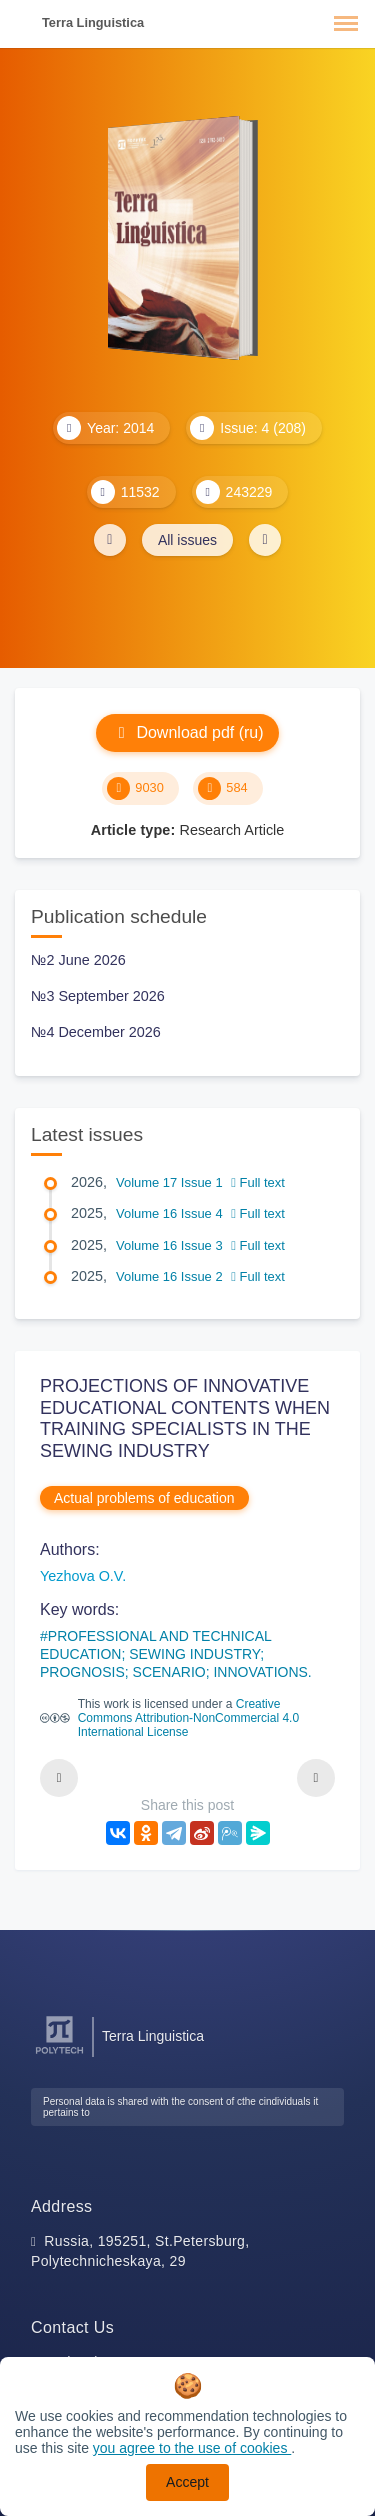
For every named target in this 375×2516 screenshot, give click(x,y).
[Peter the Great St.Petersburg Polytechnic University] (59, 2054)
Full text (258, 1182)
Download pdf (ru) (187, 732)
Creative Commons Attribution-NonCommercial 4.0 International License (188, 1718)
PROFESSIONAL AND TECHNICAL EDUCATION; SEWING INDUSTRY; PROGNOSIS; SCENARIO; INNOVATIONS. (176, 1654)
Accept (187, 2482)
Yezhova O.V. (83, 1576)
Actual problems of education (144, 1498)
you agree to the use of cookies (192, 2448)
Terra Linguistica (93, 22)
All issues (187, 540)
